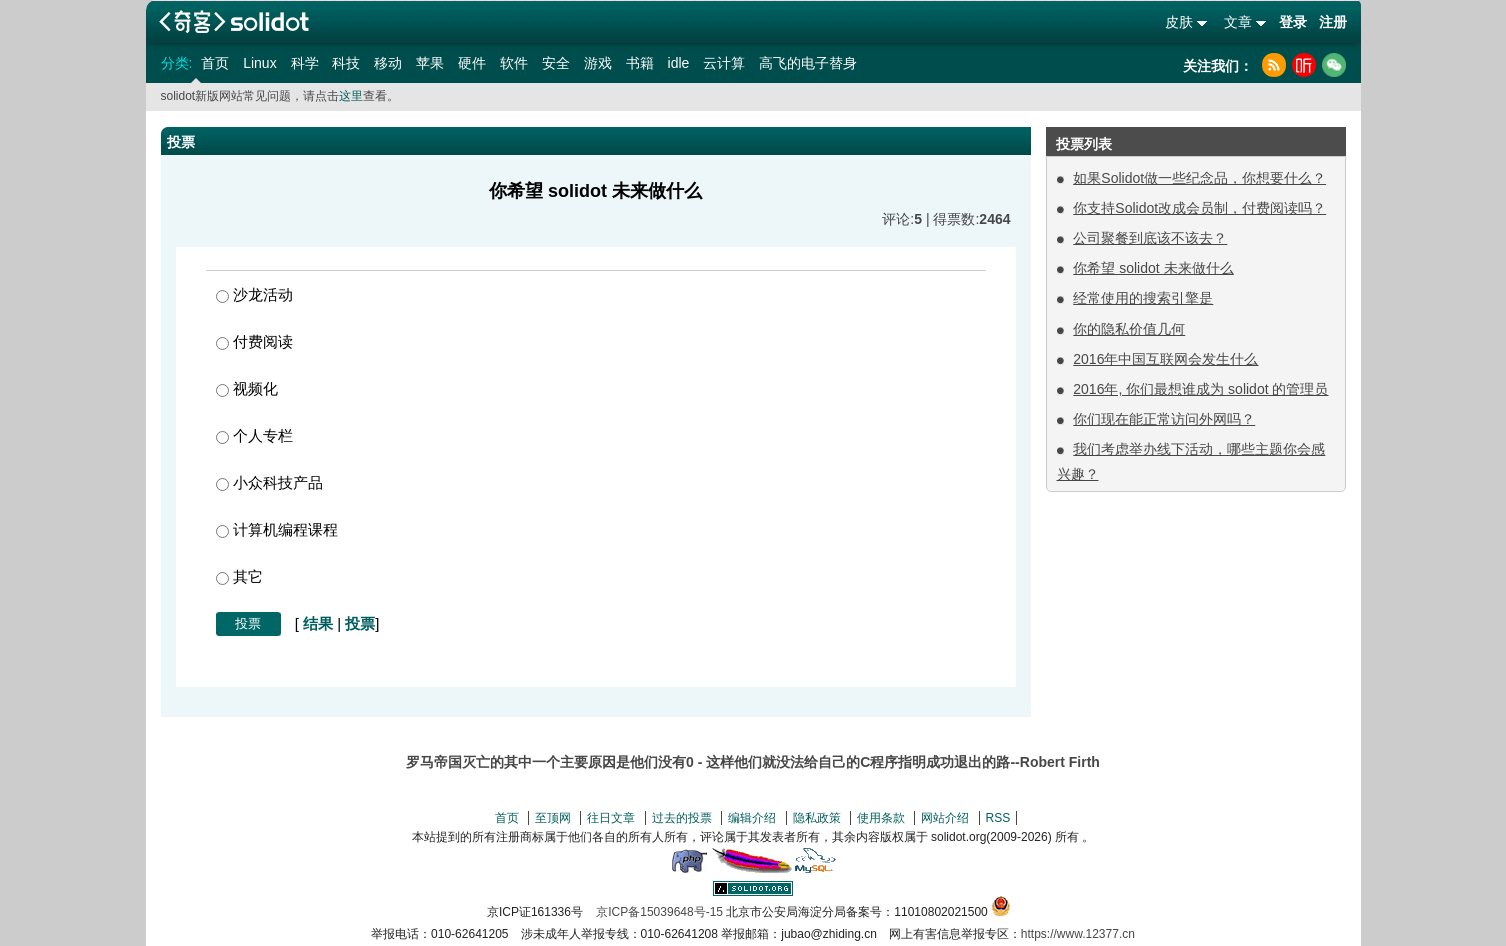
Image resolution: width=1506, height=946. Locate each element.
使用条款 (881, 818)
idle (679, 63)
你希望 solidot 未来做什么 (1153, 268)
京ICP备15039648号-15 (659, 912)
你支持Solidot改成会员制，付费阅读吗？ (1199, 208)
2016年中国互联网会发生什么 (1165, 359)
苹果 (430, 63)
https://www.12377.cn (1078, 934)
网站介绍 (945, 818)
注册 (1333, 22)
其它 (239, 576)
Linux (259, 63)
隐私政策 (817, 818)
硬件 (472, 63)
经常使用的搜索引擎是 (1143, 298)
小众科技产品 (269, 482)
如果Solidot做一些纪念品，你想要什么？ (1199, 178)
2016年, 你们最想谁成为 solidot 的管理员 (1200, 389)
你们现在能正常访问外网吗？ (1164, 419)
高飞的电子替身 (808, 63)
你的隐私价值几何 (1129, 329)
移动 (388, 63)
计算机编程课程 (277, 529)
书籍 (640, 63)
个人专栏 (254, 435)
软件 (514, 63)
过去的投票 (682, 818)
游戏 (598, 63)
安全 (556, 63)
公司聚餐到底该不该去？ (1150, 238)
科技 (346, 63)
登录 (1293, 22)
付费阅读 (254, 341)
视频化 (247, 388)
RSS (998, 818)
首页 (215, 63)
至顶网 (553, 818)
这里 (351, 96)
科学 (305, 63)
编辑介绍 (752, 818)
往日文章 (611, 818)
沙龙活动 (254, 294)
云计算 (724, 63)
